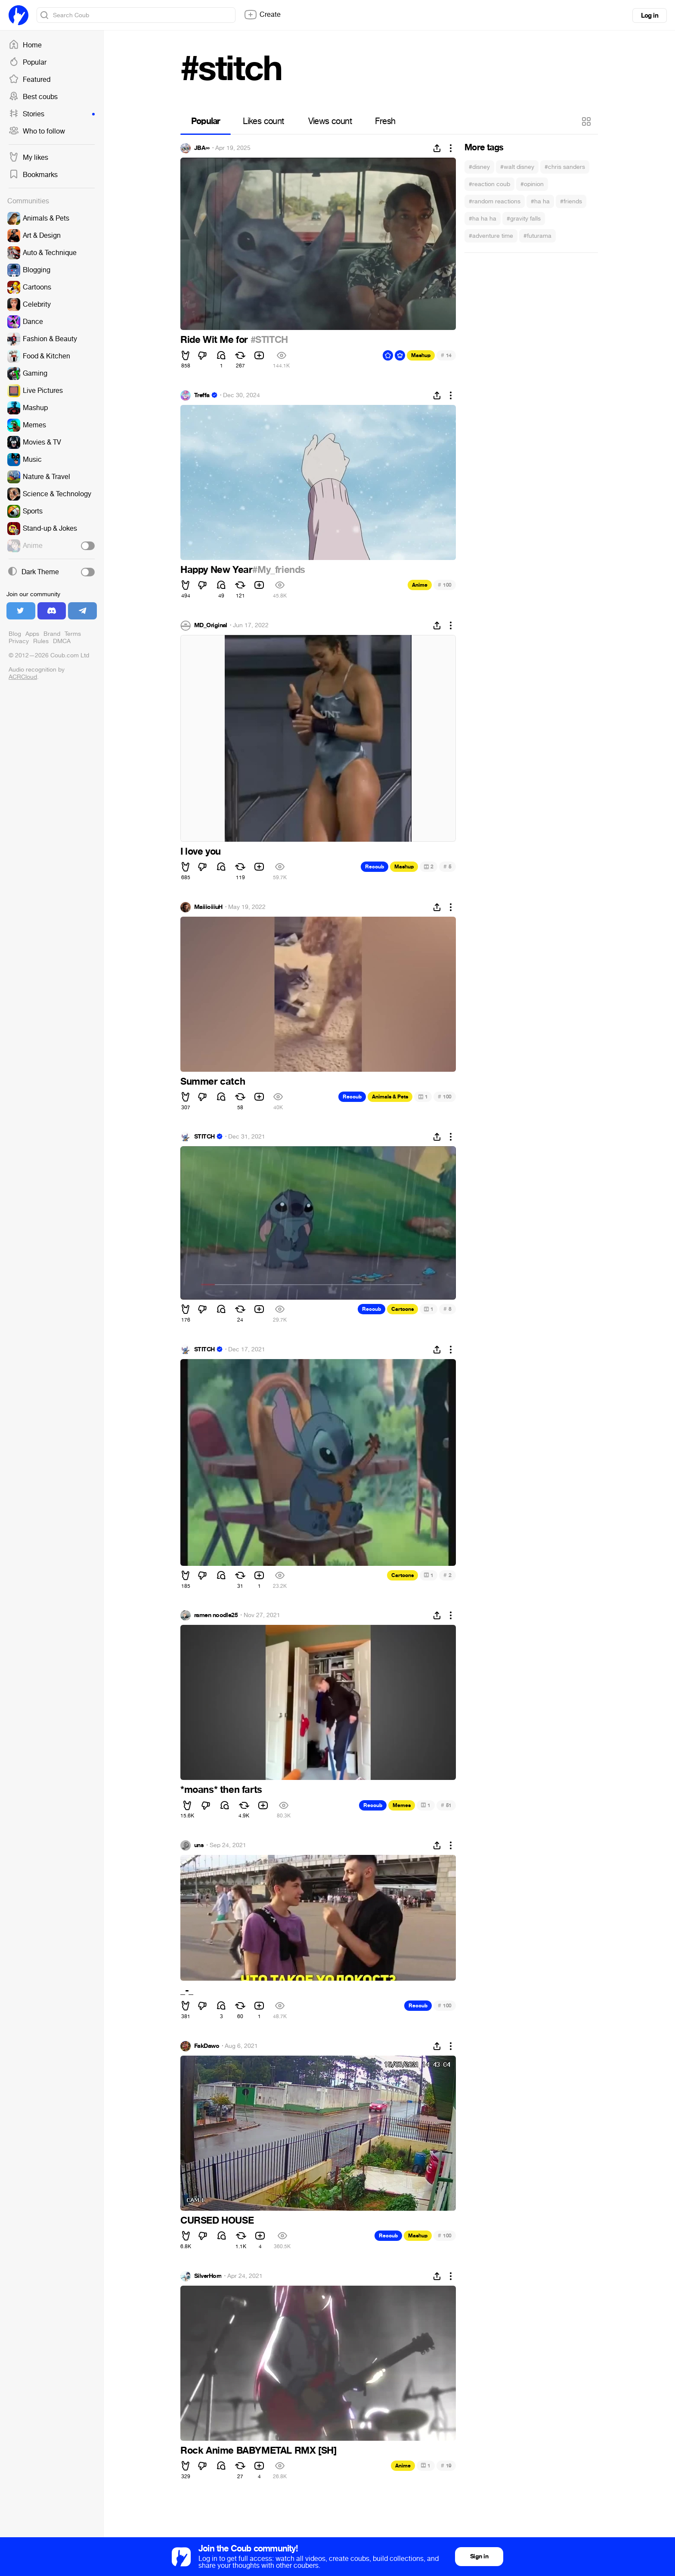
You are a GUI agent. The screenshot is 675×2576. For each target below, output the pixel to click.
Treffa (202, 395)
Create (262, 15)
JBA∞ (202, 148)
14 (446, 355)
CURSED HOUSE (217, 2221)
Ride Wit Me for (215, 340)
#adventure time (491, 236)
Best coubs (33, 97)
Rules (41, 641)
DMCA (62, 641)
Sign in (479, 2556)
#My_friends (278, 570)
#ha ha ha (482, 219)
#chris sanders (565, 167)
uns (199, 1845)
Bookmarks (33, 175)
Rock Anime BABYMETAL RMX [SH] (258, 2451)
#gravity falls (524, 219)
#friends (571, 201)
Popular (27, 62)
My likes (28, 158)
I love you (200, 852)
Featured (29, 80)
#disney (479, 167)
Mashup (420, 355)
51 (446, 1805)
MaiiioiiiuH (208, 907)
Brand (51, 634)
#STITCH (269, 340)
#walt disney (517, 167)
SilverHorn (207, 2276)
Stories (52, 114)
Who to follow (37, 131)
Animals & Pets (390, 1096)
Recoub (374, 866)
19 (446, 2465)
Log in (649, 15)
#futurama (537, 236)
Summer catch (212, 1082)
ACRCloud (23, 677)
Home (25, 45)
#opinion (532, 184)
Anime (419, 585)
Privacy (19, 641)
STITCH (204, 1137)
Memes (402, 1805)
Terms (73, 634)
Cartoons (402, 1309)
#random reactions (494, 201)
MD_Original (210, 625)
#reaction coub (489, 184)
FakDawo (206, 2046)
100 (445, 585)
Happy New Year (216, 570)
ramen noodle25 (216, 1615)
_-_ (186, 1991)
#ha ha (540, 201)
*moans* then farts (221, 1790)
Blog (15, 634)
